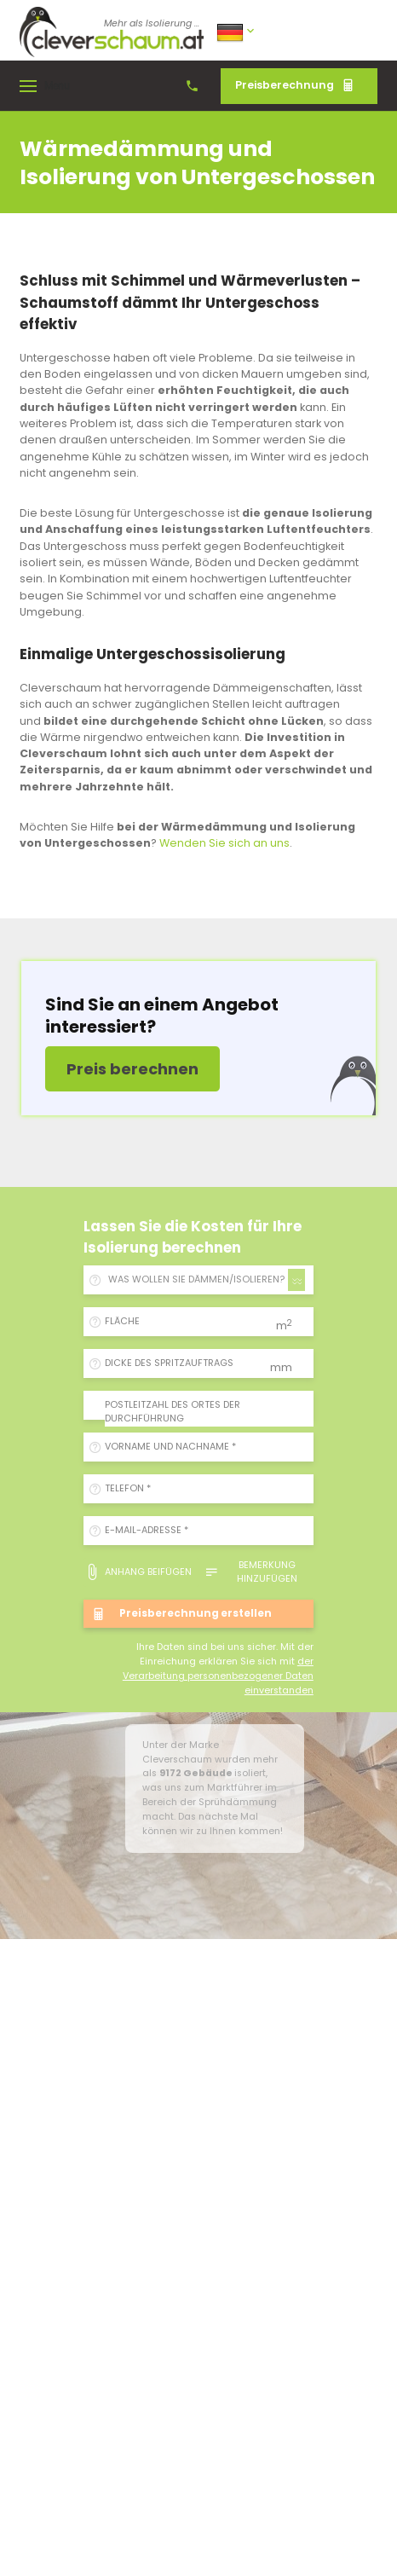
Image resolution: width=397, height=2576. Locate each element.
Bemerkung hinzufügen (250, 1572)
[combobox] (203, 1280)
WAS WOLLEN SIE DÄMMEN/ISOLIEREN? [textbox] (196, 1279)
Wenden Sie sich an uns (224, 843)
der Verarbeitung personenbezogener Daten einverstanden (218, 1676)
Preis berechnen (132, 1069)
